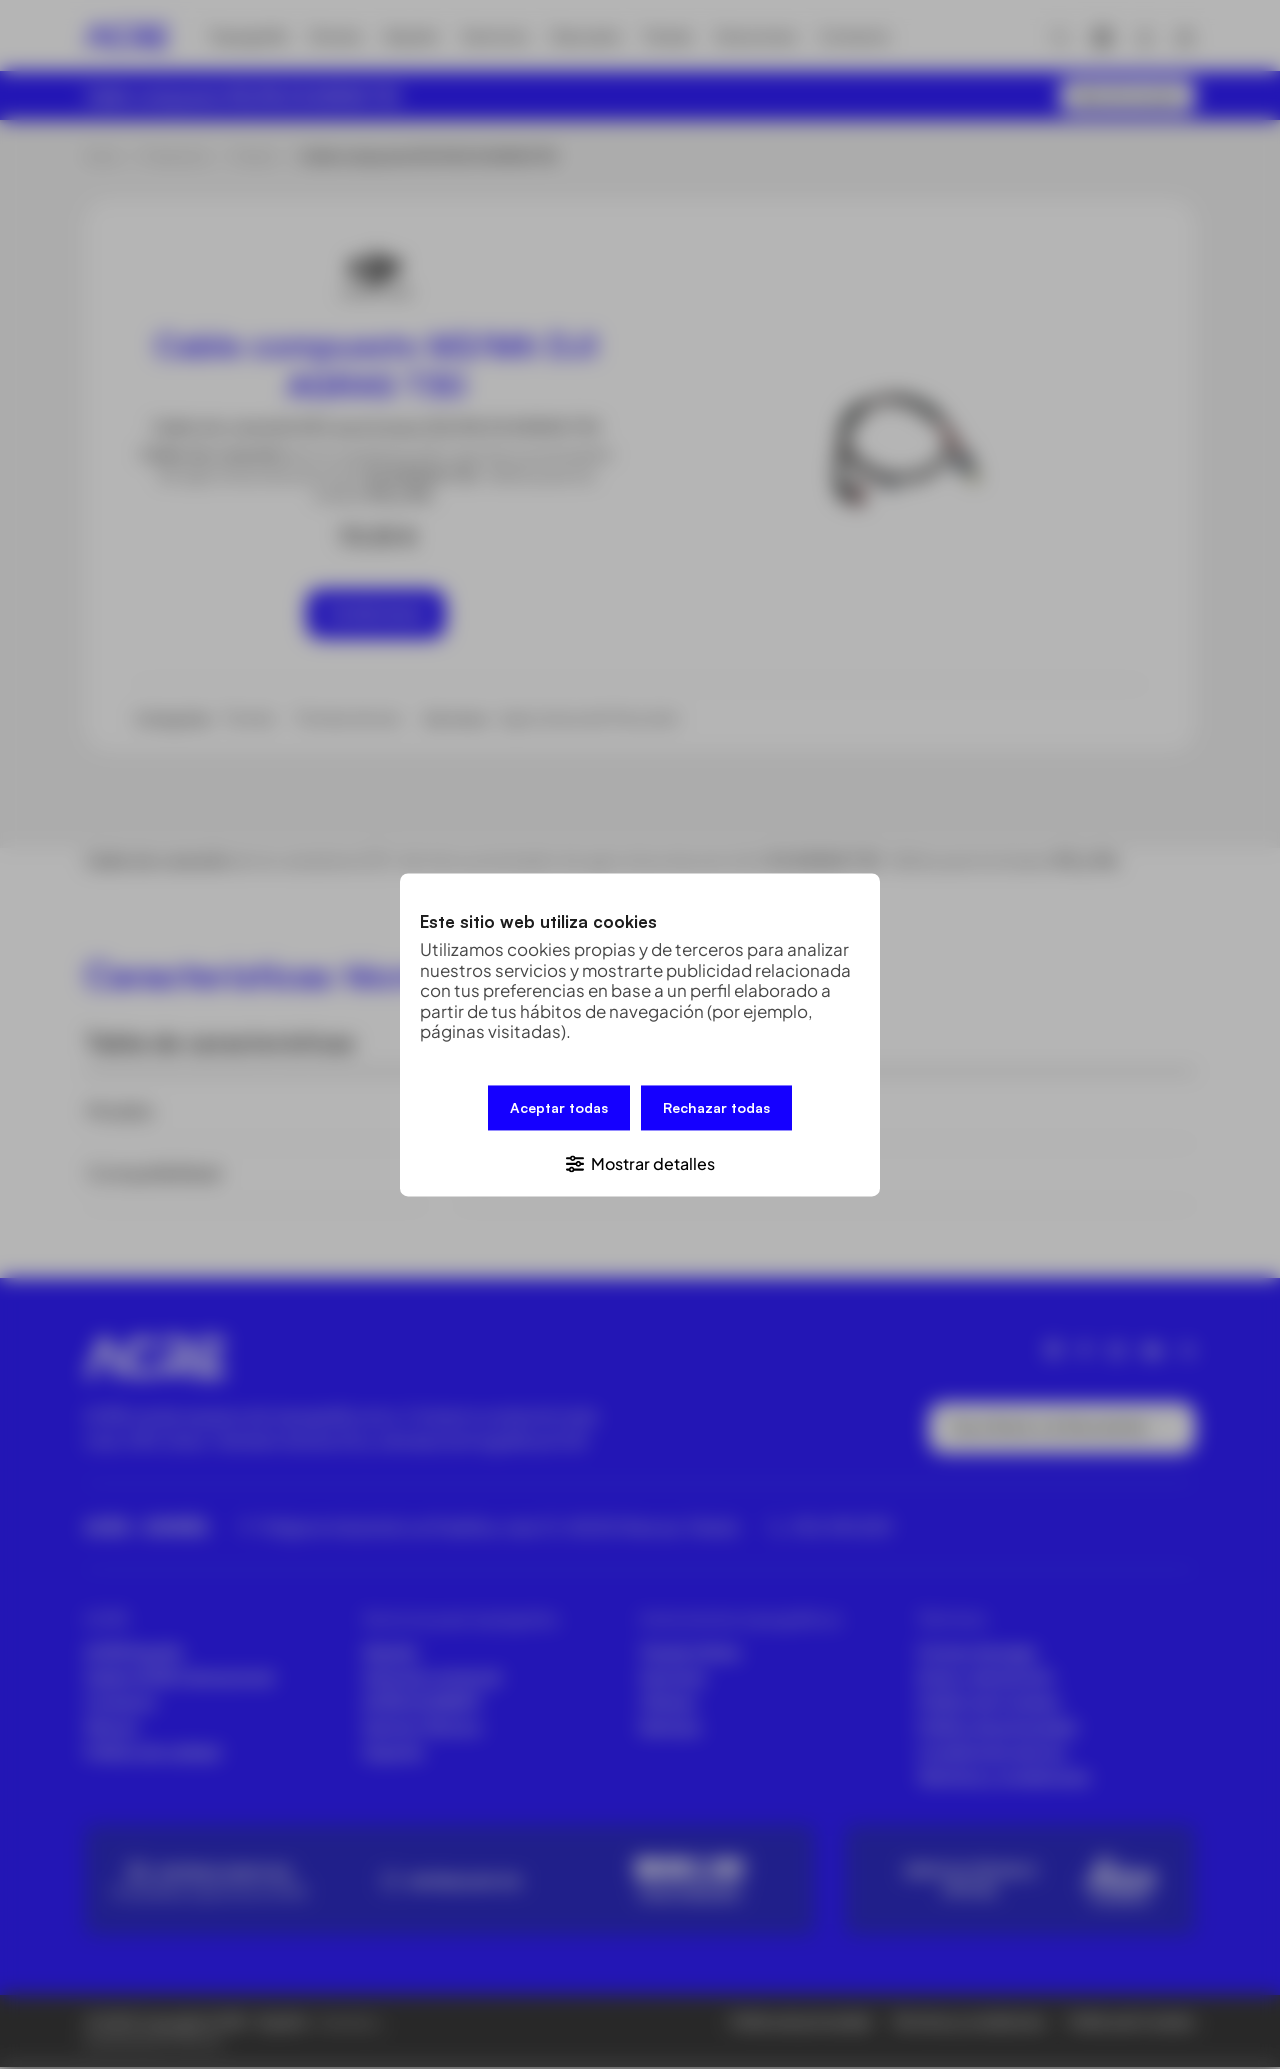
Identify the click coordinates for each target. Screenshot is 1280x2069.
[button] (640, 1160)
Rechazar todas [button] (716, 1108)
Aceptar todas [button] (559, 1108)
